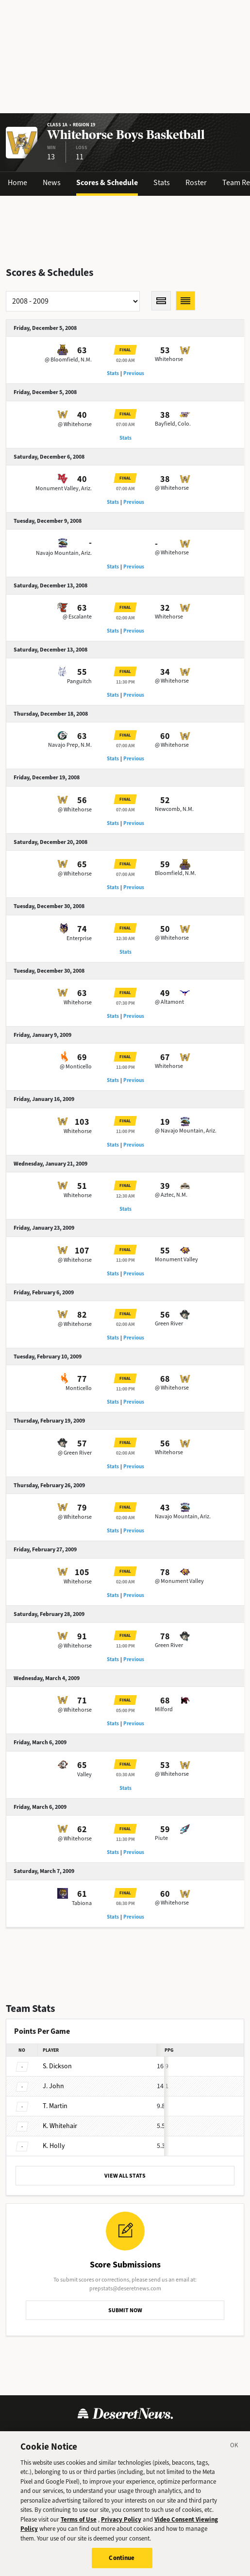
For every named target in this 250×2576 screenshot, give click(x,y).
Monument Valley (176, 1259)
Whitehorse (169, 359)
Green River (169, 1323)
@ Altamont (169, 1002)
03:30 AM (125, 1774)
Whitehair (60, 2125)
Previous (133, 373)
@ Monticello (76, 1066)
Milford (164, 1709)
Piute (161, 1838)
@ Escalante (77, 616)
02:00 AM (125, 360)
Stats (161, 182)
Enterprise (79, 938)
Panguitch (79, 681)
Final (125, 350)
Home (17, 182)
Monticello (79, 1388)
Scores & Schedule (107, 182)
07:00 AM (125, 424)
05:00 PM (125, 1710)
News (52, 182)
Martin (55, 2106)
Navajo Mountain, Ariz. (64, 553)
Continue (121, 2563)
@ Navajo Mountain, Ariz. (186, 1130)
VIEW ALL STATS (125, 2176)
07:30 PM (125, 1003)
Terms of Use (79, 2524)
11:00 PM (125, 1067)
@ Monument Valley (179, 1581)
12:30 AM (125, 938)
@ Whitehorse (75, 424)
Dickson (57, 2066)
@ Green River (75, 1453)
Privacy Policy (121, 2524)
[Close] (234, 2451)
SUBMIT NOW (125, 2310)
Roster (196, 182)
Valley (84, 1774)
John (53, 2086)
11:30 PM (125, 682)
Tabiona (82, 1903)
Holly (54, 2145)
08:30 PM (125, 1903)
